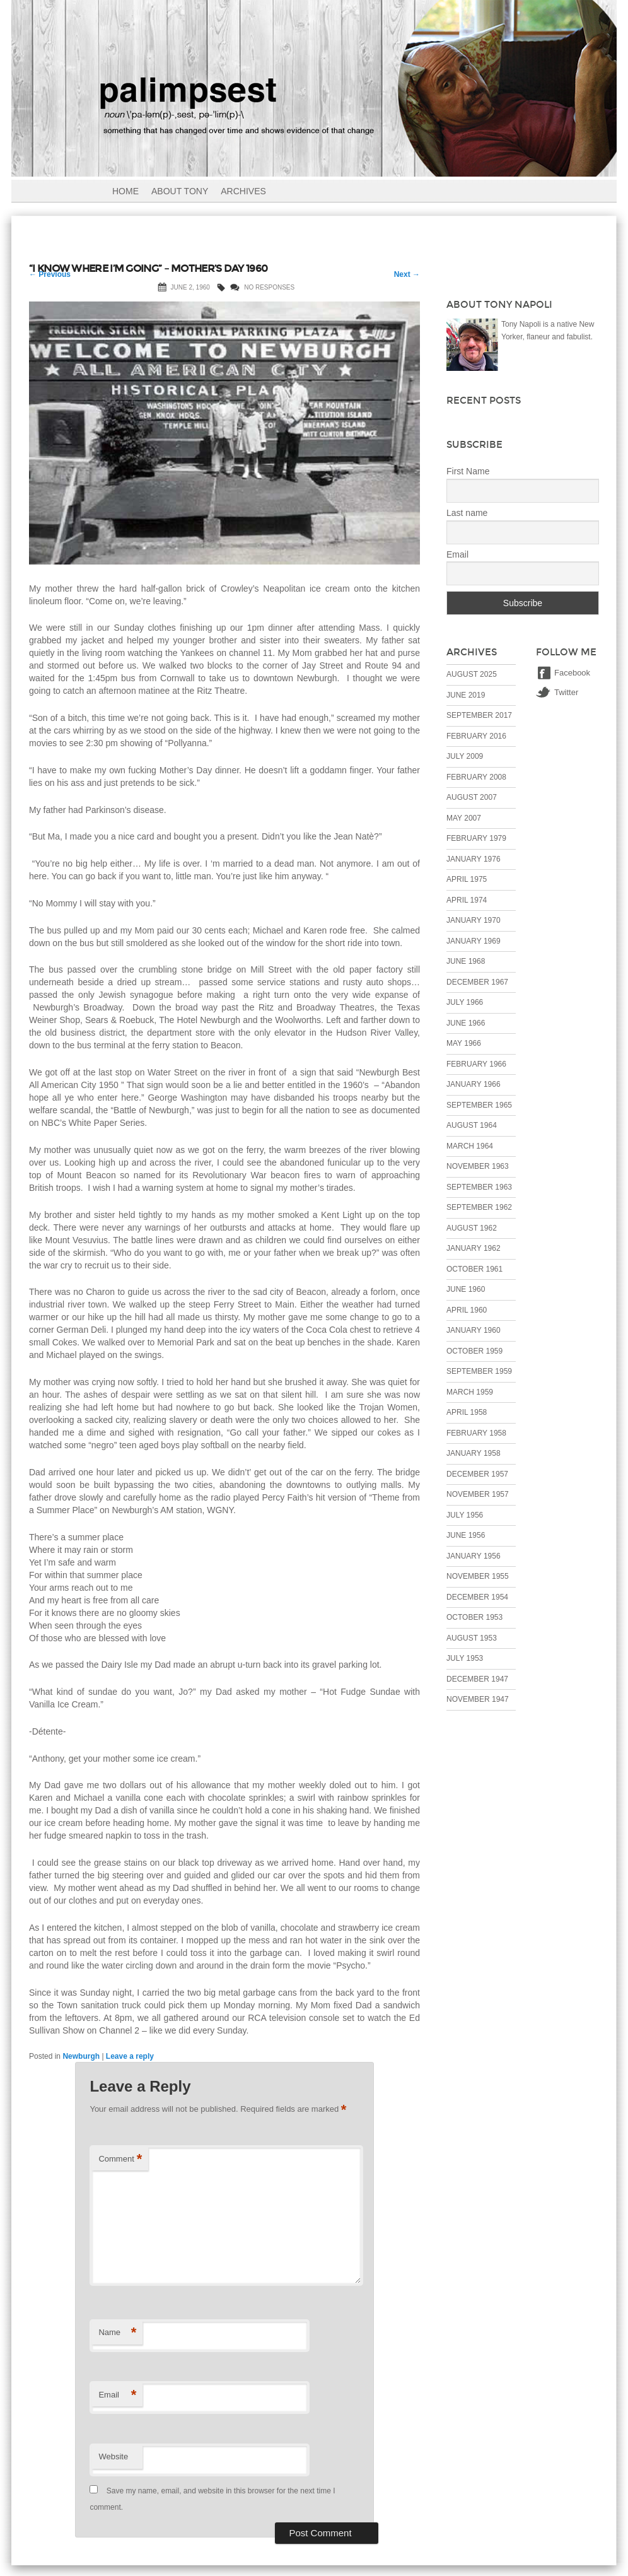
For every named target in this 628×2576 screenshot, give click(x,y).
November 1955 (477, 1576)
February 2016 (476, 736)
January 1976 (473, 859)
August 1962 (471, 1228)
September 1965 (479, 1105)
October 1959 (474, 1351)
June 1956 (465, 1535)
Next (407, 274)
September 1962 (479, 1207)
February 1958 (476, 1433)
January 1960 (473, 1330)
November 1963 (477, 1166)
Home (125, 191)
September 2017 (479, 715)
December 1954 (477, 1597)
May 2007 (463, 818)
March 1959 (469, 1392)
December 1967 (477, 982)
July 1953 (464, 1658)
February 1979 (476, 838)
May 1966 (463, 1043)
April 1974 (466, 900)
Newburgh (81, 2056)
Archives (243, 191)
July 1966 (464, 1002)
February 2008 (476, 777)
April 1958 (466, 1412)
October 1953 (474, 1617)
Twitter (566, 692)
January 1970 (473, 920)
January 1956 (473, 1556)
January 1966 (473, 1084)
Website (113, 2456)
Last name (466, 513)
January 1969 (473, 941)
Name (117, 2333)
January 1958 (473, 1453)
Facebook (572, 672)
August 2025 (471, 674)
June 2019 (465, 695)
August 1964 (471, 1125)
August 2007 (471, 797)
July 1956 (464, 1515)
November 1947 (477, 1699)
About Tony (179, 191)
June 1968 (465, 961)
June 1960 (465, 1289)
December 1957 (477, 1474)
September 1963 (479, 1187)
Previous (50, 274)
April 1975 (466, 879)
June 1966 (465, 1023)
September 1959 (479, 1371)
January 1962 (473, 1248)
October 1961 (474, 1269)
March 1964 (469, 1146)
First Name (467, 471)
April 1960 (466, 1310)
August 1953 (471, 1638)
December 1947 (477, 1679)
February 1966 (476, 1064)
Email (117, 2395)
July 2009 (464, 756)
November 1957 (477, 1494)
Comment (120, 2159)
